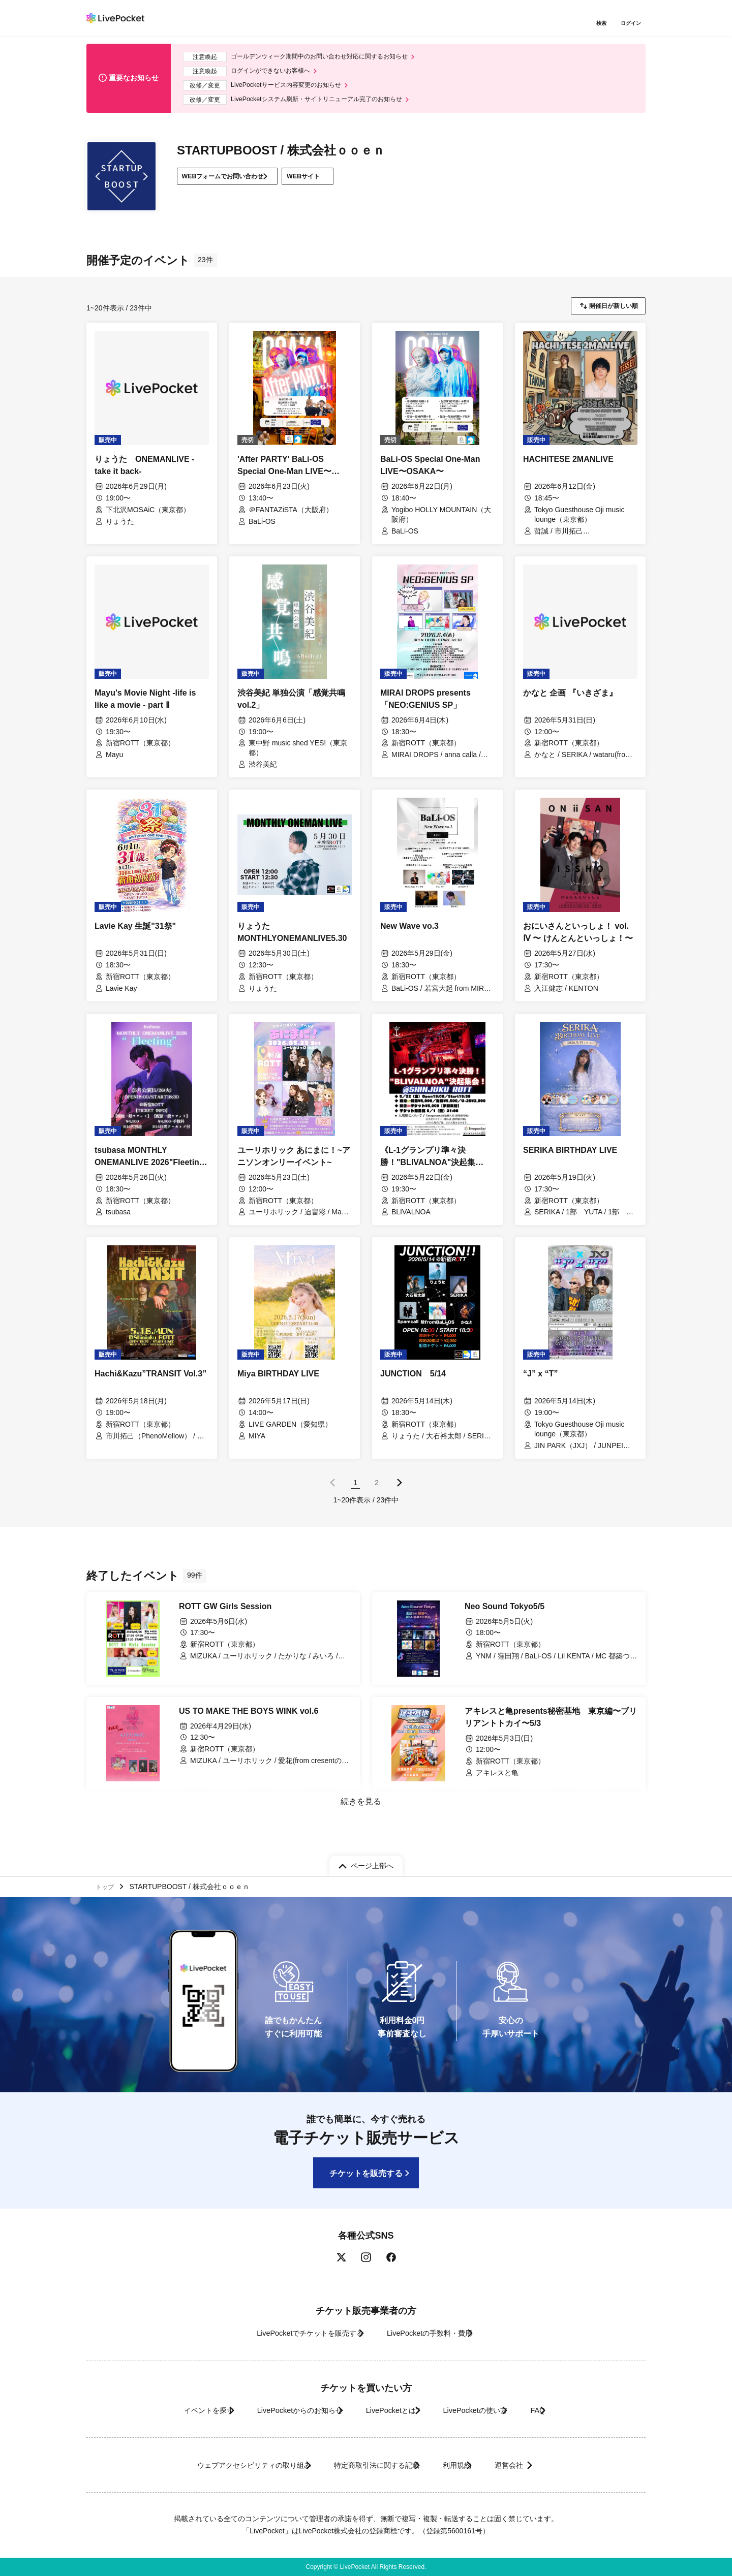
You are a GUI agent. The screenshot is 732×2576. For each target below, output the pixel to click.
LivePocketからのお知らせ (278, 2410)
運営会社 (541, 2465)
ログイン (633, 24)
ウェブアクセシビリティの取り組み (221, 2465)
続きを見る (360, 1810)
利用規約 (468, 2465)
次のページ (399, 1491)
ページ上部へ (372, 1861)
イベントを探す (166, 2410)
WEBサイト (335, 184)
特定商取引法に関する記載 (369, 2465)
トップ (107, 1884)
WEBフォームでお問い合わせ (232, 184)
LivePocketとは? (391, 2410)
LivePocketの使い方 (492, 2410)
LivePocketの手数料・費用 (436, 2333)
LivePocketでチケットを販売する (293, 2333)
